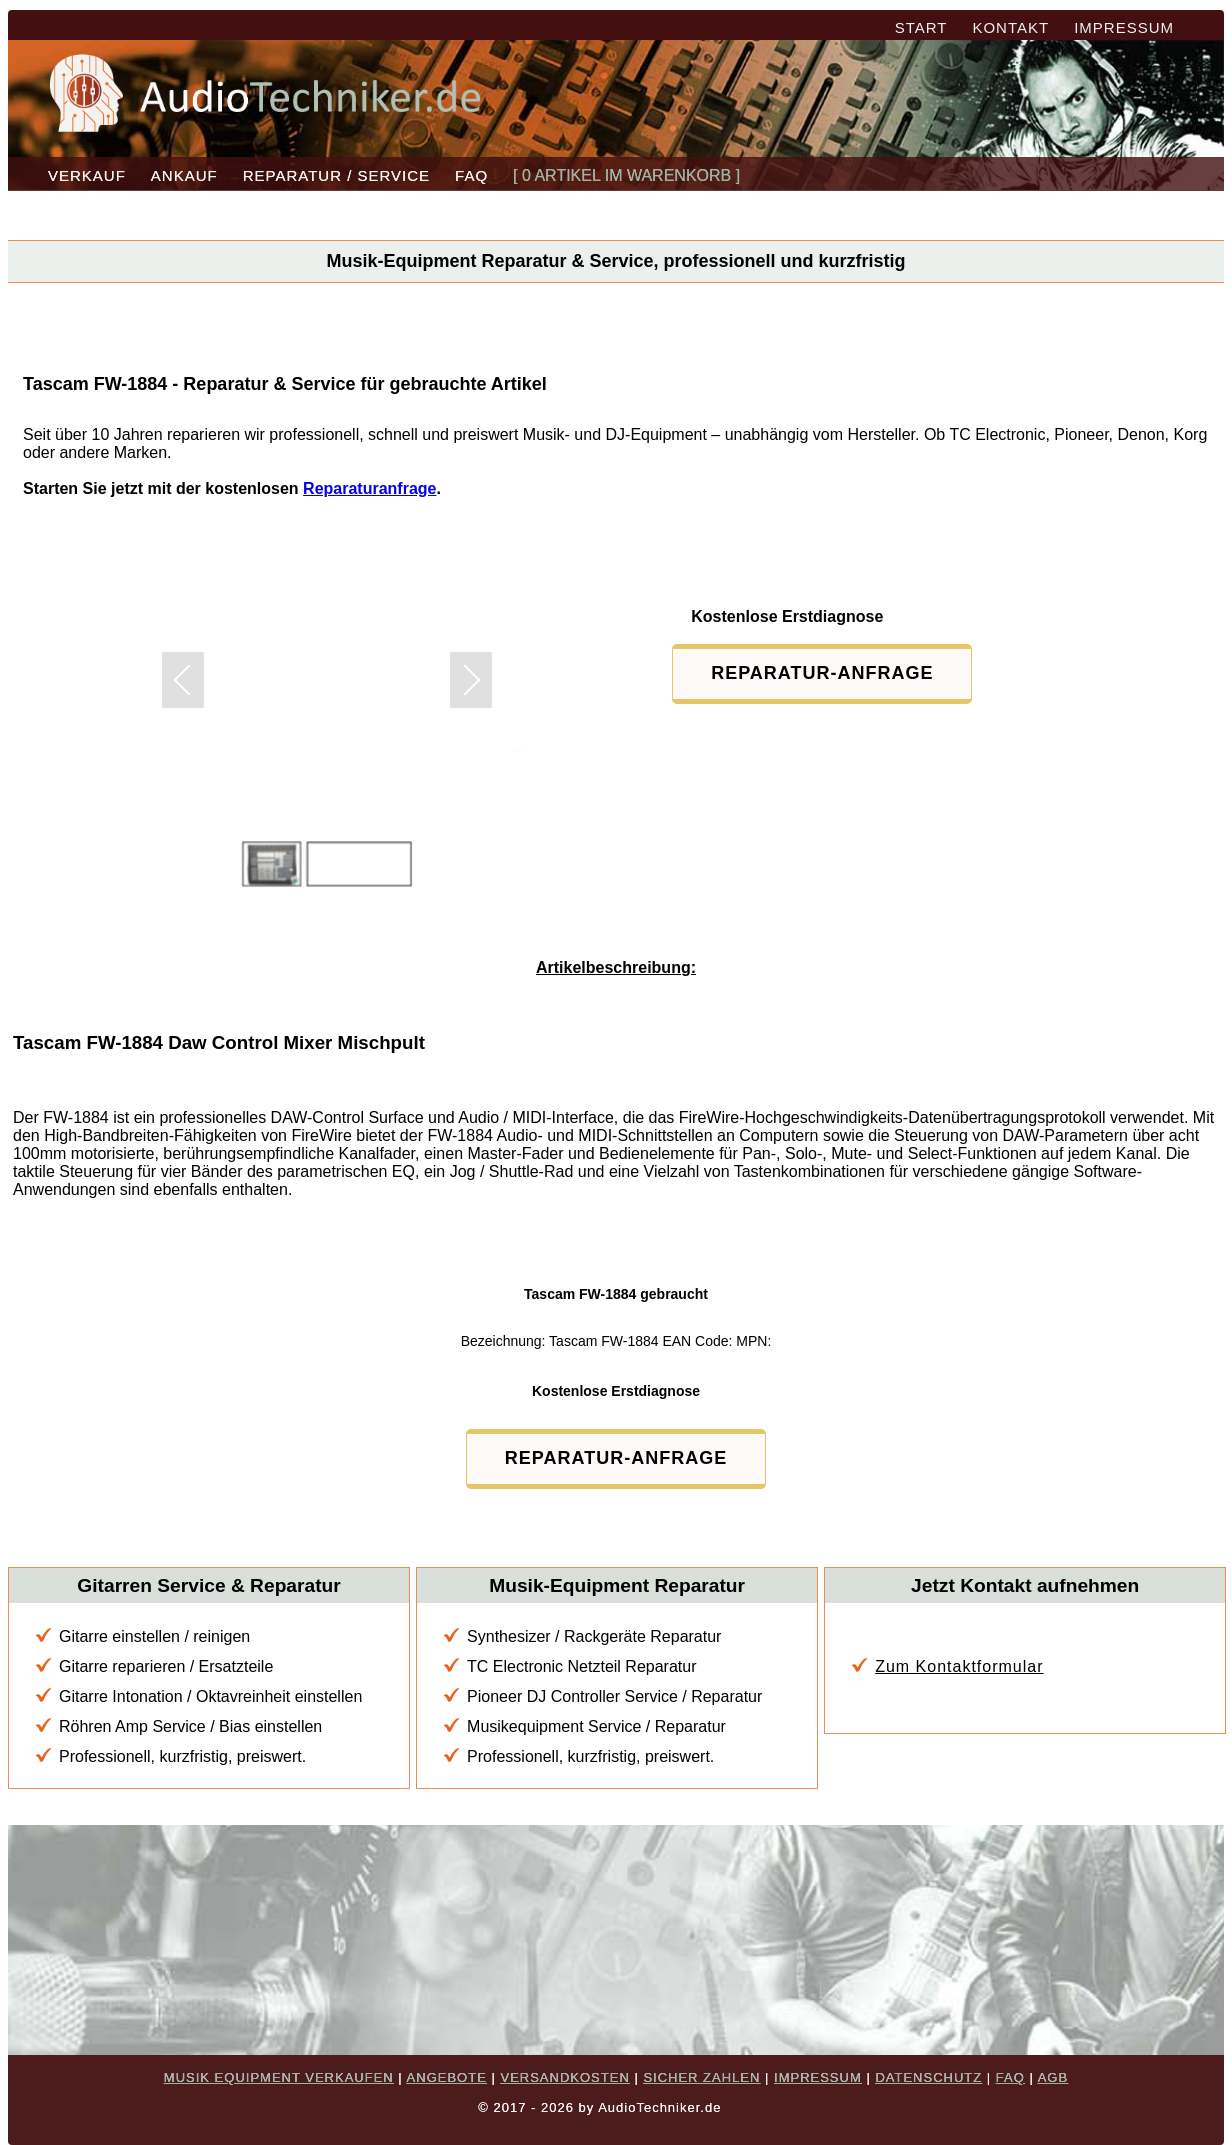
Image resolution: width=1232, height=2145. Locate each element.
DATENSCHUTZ (928, 2077)
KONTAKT (1010, 27)
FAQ (471, 175)
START (921, 27)
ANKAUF (184, 175)
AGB (1053, 2077)
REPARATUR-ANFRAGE (822, 673)
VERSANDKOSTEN (564, 2077)
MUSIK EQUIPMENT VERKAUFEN (279, 2077)
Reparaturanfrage (369, 488)
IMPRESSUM (1124, 27)
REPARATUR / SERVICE (336, 175)
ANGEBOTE (447, 2077)
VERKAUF (87, 175)
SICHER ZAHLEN (701, 2077)
